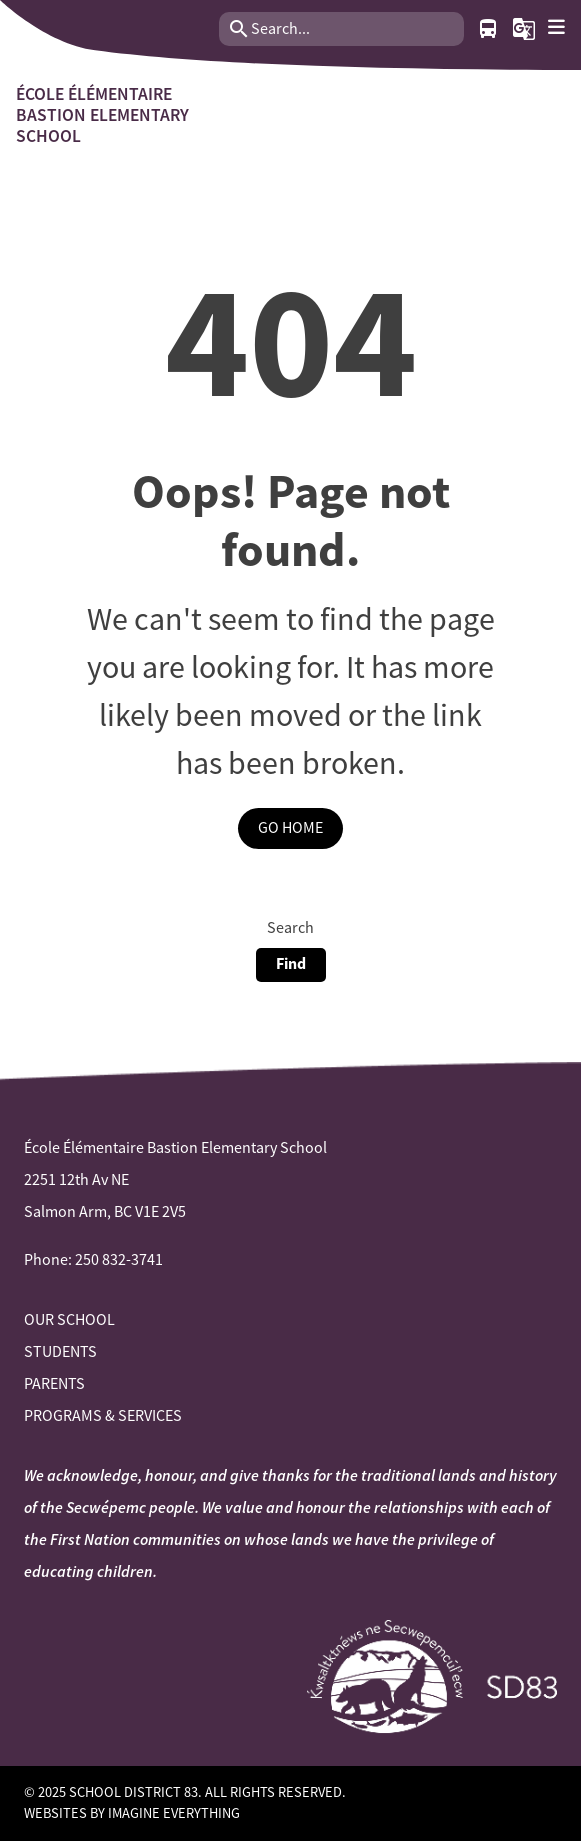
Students (60, 1352)
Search (290, 928)
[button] (524, 29)
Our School (69, 1320)
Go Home (290, 828)
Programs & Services (103, 1416)
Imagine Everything (174, 1813)
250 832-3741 (119, 1260)
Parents (54, 1384)
